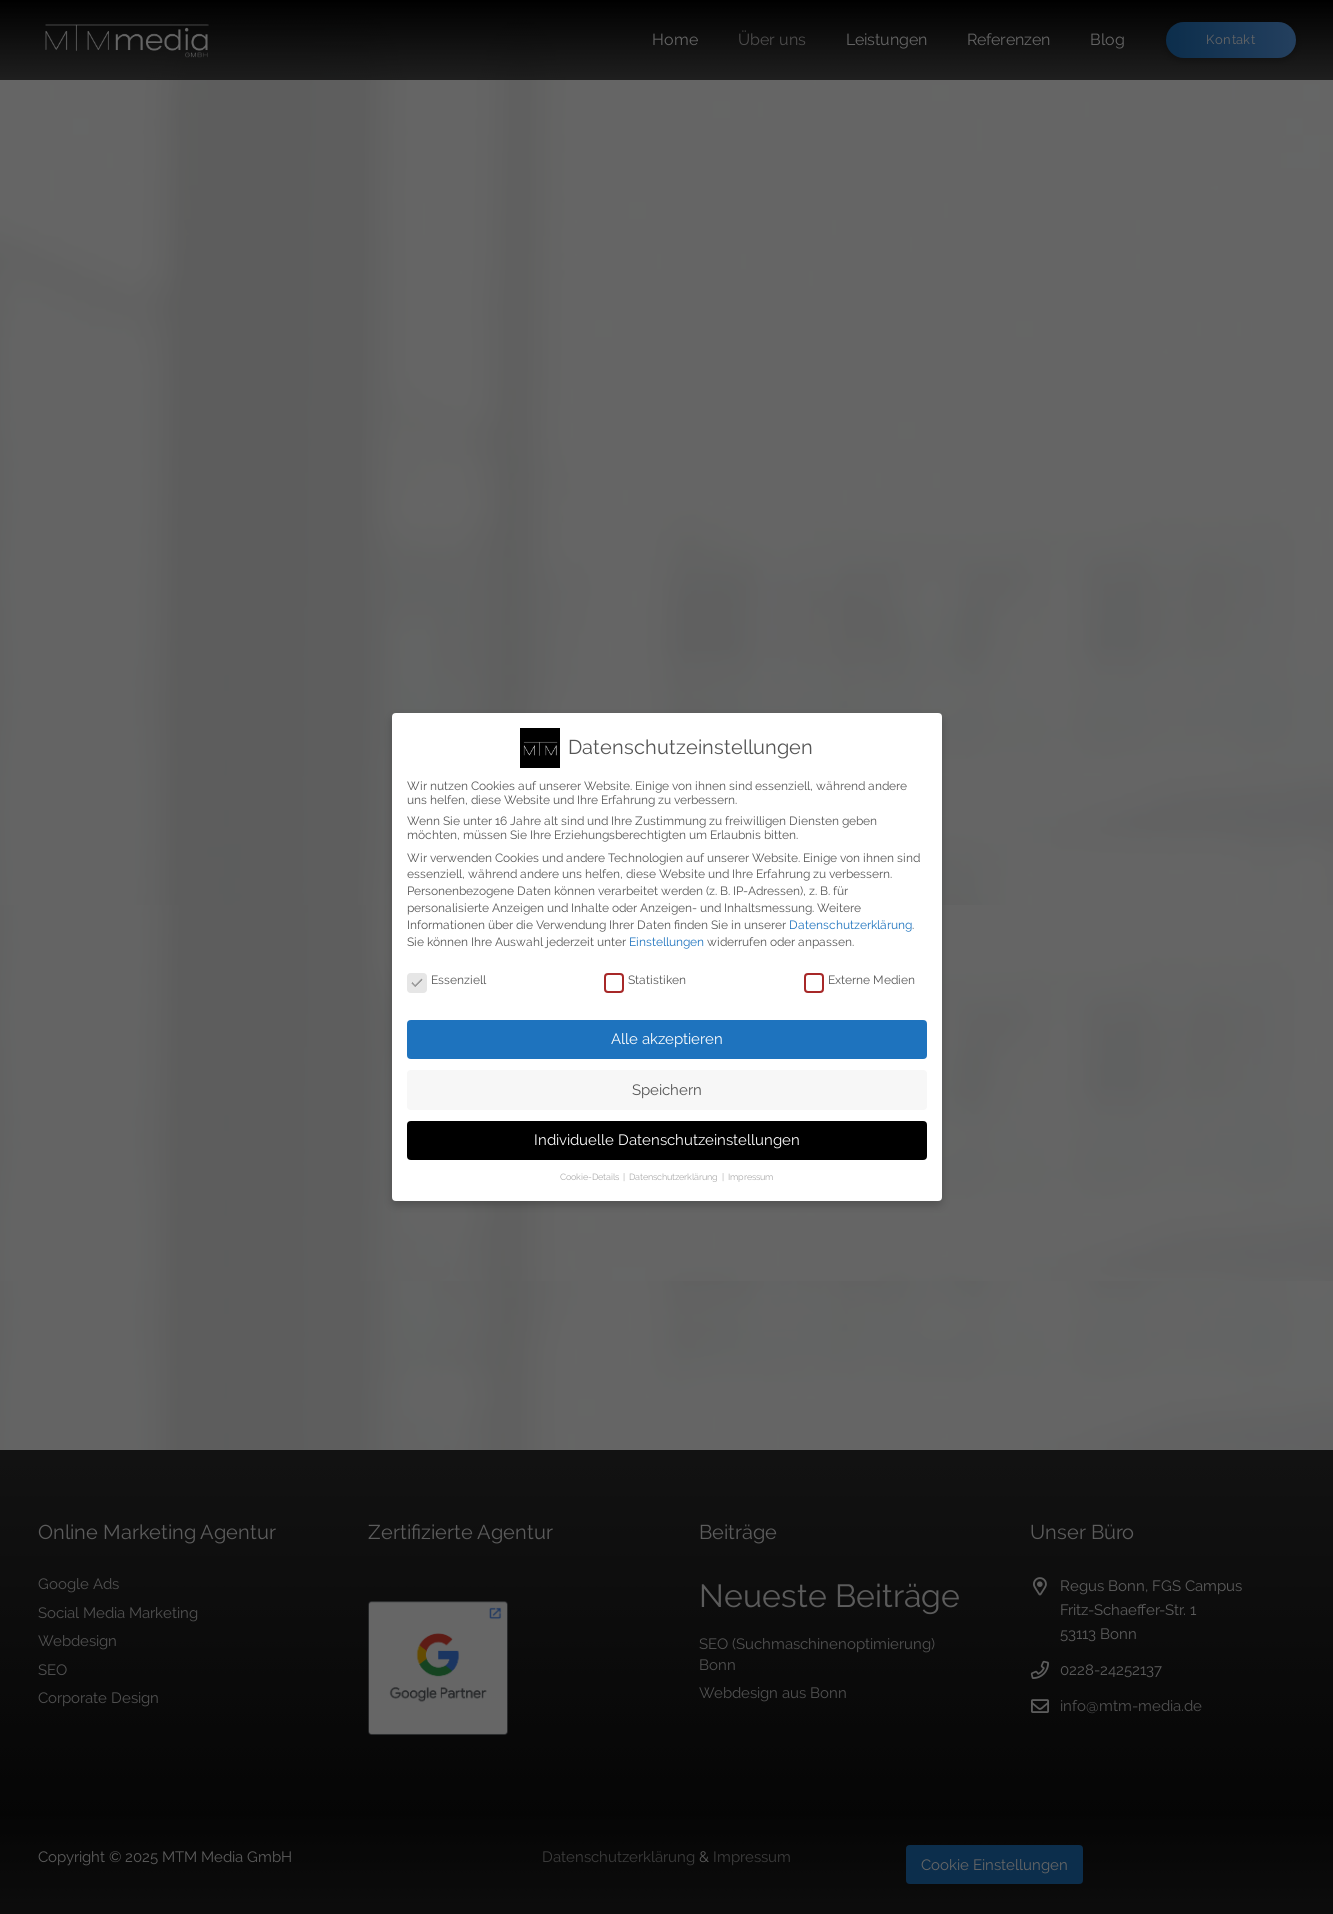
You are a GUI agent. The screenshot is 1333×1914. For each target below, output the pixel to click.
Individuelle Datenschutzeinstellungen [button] (667, 1140)
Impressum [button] (750, 1177)
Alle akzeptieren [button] (667, 1039)
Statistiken (645, 980)
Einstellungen (666, 942)
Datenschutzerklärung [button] (674, 1177)
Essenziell (446, 980)
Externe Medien (859, 980)
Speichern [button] (667, 1090)
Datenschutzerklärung (850, 925)
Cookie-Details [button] (590, 1177)
